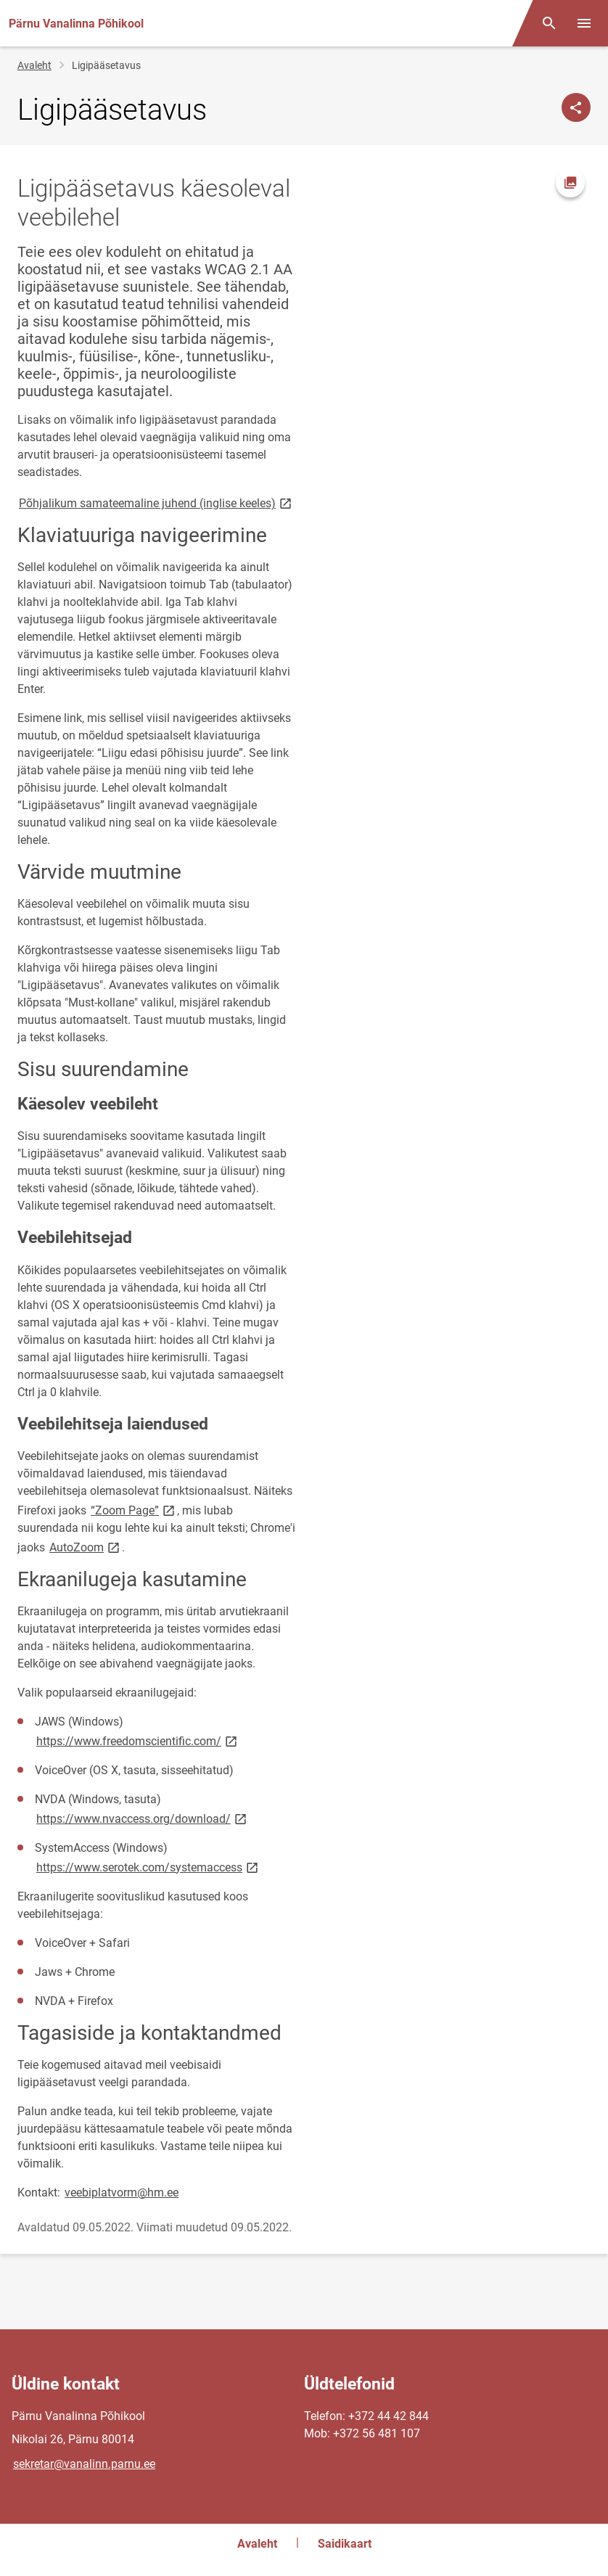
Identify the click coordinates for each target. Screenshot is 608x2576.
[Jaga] (576, 107)
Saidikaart (344, 2544)
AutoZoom (85, 1546)
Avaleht (34, 65)
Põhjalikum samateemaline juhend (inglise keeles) (156, 502)
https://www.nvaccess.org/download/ (142, 1818)
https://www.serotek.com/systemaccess (148, 1866)
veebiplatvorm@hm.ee (121, 2192)
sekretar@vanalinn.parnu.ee (84, 2464)
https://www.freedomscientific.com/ (137, 1740)
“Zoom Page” (134, 1509)
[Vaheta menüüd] (584, 23)
